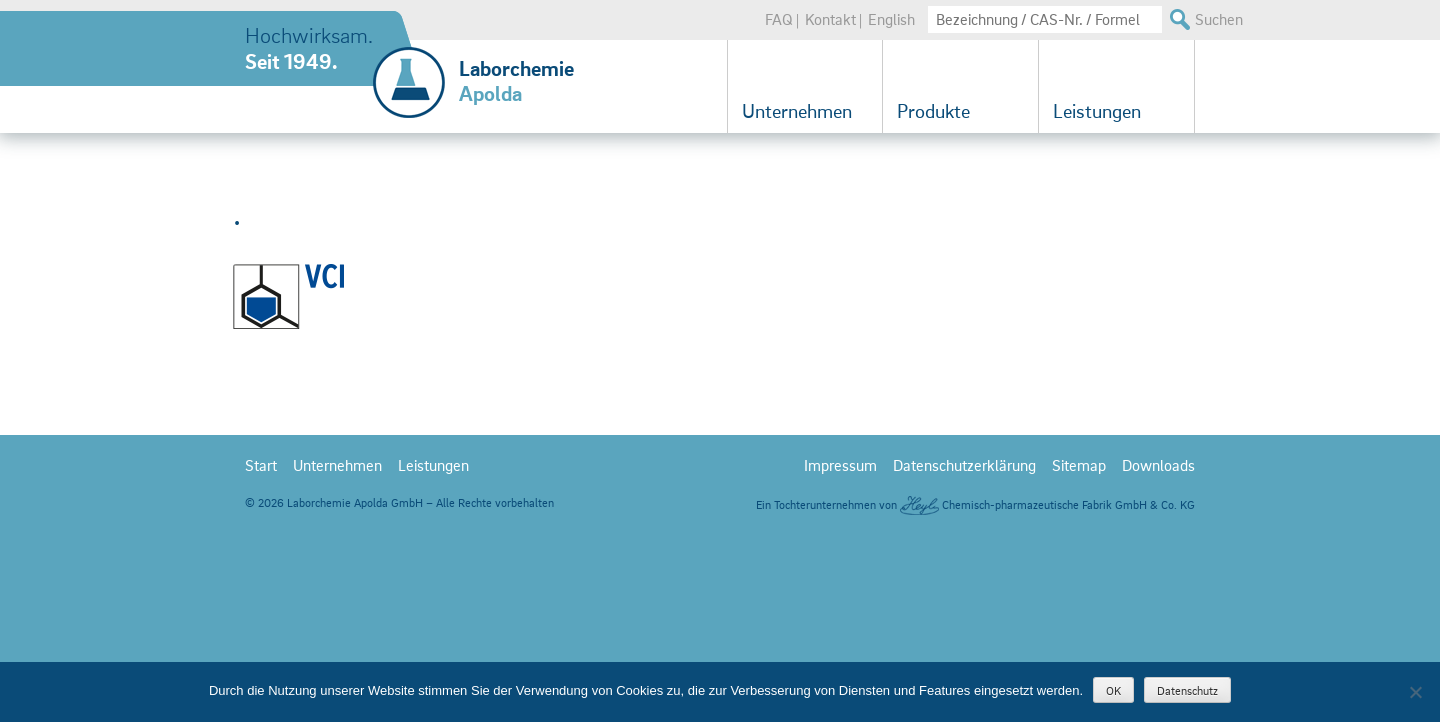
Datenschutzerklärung (964, 627)
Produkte (933, 111)
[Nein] (1415, 692)
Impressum (840, 627)
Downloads (1158, 627)
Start (261, 627)
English (891, 19)
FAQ (779, 19)
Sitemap (1079, 627)
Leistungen (1097, 111)
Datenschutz (1187, 690)
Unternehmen (797, 111)
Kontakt (830, 19)
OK (1113, 690)
